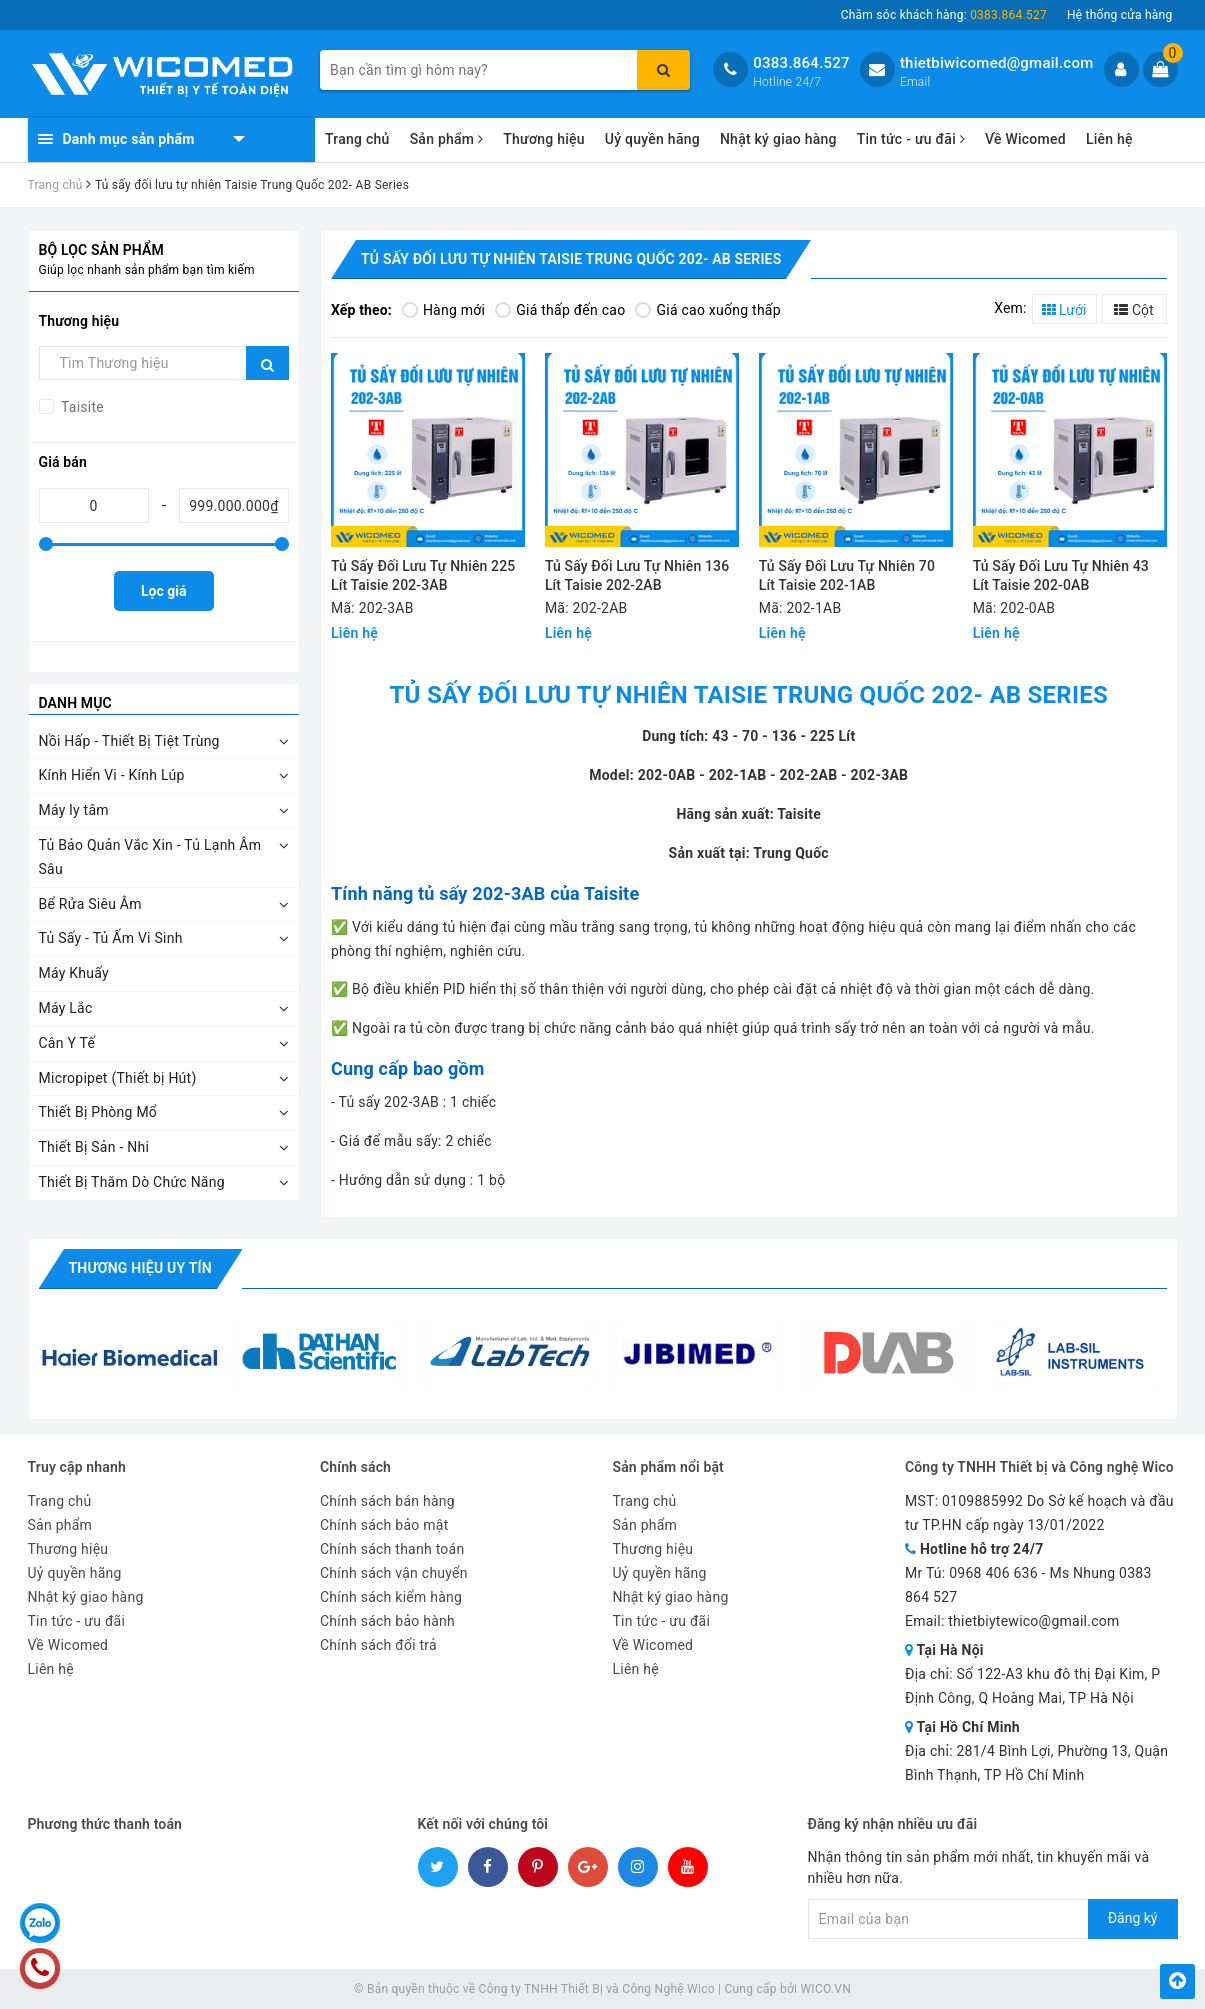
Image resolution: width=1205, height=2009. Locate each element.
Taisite (81, 407)
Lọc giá (163, 591)
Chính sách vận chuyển (394, 1573)
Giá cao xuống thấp (707, 310)
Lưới (1064, 310)
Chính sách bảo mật (384, 1525)
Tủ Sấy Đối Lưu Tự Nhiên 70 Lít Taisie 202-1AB (847, 576)
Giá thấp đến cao (560, 310)
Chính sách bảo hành (387, 1621)
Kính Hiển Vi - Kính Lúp (112, 775)
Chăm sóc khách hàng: (944, 15)
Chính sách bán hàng (387, 1501)
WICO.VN (825, 1989)
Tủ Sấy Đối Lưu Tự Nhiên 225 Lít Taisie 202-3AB (423, 576)
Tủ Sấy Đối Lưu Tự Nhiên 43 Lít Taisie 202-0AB (1061, 576)
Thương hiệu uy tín (140, 1268)
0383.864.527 (801, 63)
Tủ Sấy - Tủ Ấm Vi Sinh (111, 938)
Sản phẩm (447, 139)
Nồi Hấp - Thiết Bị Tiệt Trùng (129, 741)
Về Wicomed (1025, 139)
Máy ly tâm (74, 810)
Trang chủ (357, 139)
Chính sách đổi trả (378, 1645)
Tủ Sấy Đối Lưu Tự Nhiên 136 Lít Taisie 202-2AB (637, 576)
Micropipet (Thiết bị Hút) (118, 1078)
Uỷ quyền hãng (652, 139)
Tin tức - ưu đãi (911, 139)
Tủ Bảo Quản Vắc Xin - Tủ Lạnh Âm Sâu (150, 857)
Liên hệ (1109, 139)
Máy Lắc (66, 1008)
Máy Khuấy (74, 973)
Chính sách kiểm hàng (391, 1597)
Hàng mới (443, 310)
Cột (1133, 310)
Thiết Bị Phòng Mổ (98, 1112)
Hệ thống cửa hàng (1120, 15)
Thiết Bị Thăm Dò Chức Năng (132, 1182)
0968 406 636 (993, 1573)
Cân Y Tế (67, 1043)
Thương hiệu (544, 139)
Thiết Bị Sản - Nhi (94, 1147)
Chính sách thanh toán (392, 1549)
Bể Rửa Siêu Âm (90, 904)
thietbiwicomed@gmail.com (997, 63)
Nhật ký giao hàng (778, 139)
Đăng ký (1133, 1918)
